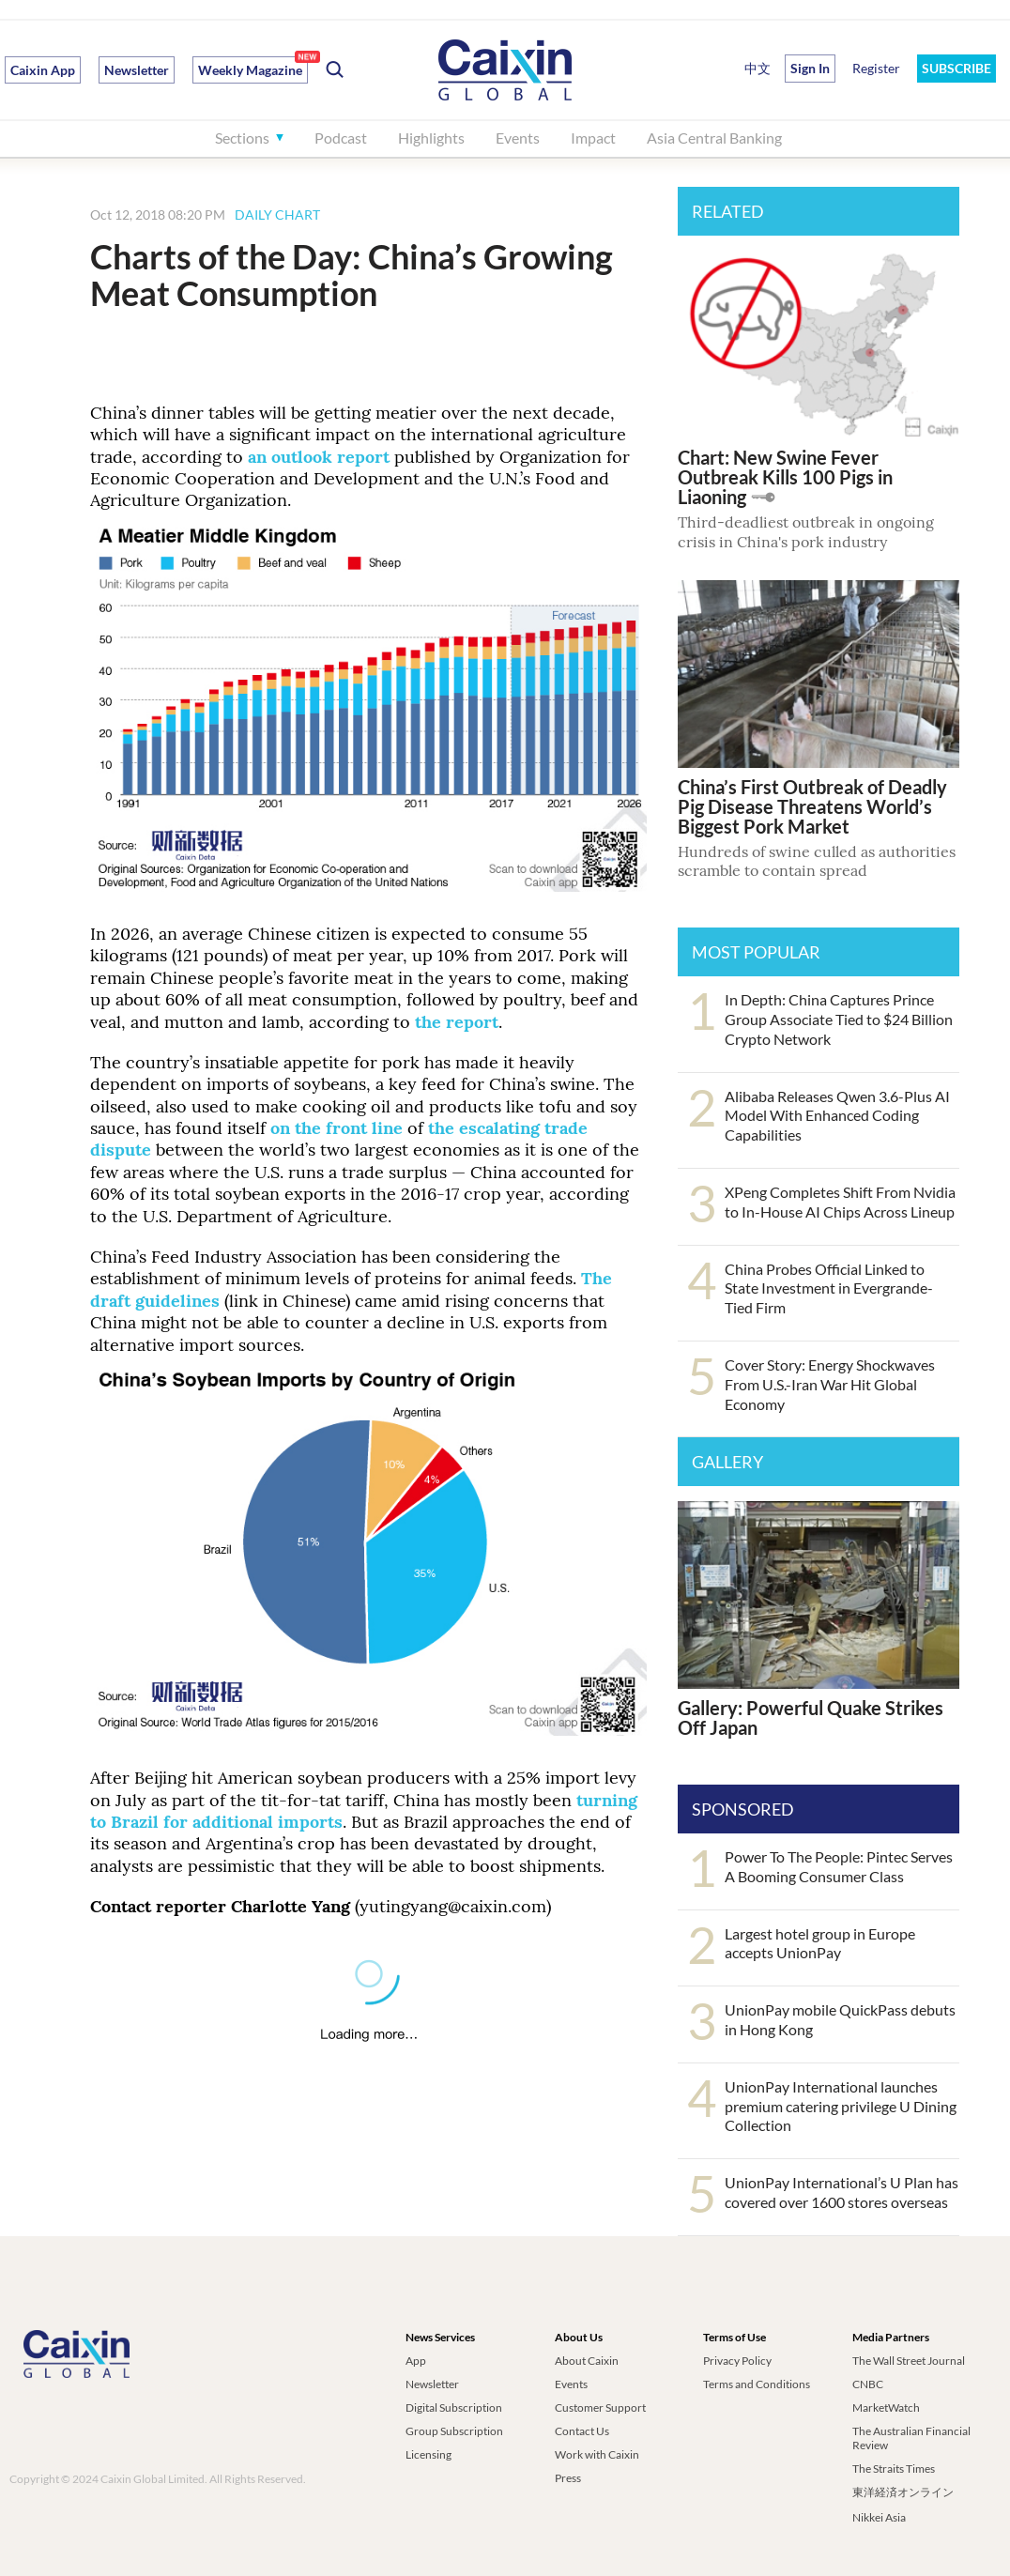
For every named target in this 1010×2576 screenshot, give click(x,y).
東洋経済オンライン (904, 2492)
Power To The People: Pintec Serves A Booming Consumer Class (839, 1866)
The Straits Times (893, 2468)
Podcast (340, 137)
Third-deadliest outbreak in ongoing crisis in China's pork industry (806, 532)
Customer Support (600, 2407)
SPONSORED (743, 1809)
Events (518, 137)
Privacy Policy (737, 2361)
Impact (593, 137)
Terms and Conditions (756, 2384)
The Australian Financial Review (911, 2438)
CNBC (867, 2384)
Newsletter (136, 70)
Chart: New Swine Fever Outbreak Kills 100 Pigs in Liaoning (785, 477)
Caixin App (42, 70)
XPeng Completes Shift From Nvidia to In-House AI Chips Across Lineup (840, 1201)
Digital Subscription (454, 2407)
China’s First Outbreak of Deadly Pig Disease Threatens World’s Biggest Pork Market (812, 806)
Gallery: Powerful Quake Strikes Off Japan (810, 1717)
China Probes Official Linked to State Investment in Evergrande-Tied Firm (829, 1288)
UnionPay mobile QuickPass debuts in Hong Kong (840, 2019)
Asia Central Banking (714, 137)
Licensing (428, 2454)
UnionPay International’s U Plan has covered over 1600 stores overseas (841, 2192)
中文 (757, 68)
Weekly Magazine (250, 70)
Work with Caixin (597, 2454)
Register (876, 68)
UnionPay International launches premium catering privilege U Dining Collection (840, 2106)
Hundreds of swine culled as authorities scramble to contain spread (817, 861)
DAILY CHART (277, 214)
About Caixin (587, 2361)
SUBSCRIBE (956, 68)
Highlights (431, 137)
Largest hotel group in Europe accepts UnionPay (820, 1943)
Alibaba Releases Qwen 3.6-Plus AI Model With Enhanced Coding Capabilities (837, 1115)
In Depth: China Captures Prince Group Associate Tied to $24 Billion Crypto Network (839, 1019)
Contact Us (582, 2431)
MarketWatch (886, 2407)
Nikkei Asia (879, 2517)
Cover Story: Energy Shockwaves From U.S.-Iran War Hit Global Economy (830, 1384)
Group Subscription (454, 2431)
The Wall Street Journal (908, 2361)
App (416, 2361)
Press (568, 2478)
